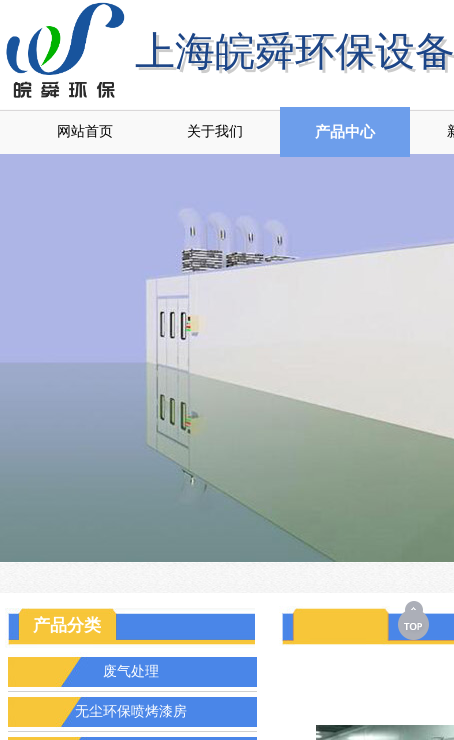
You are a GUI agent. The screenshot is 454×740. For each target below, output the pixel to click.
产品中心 (345, 132)
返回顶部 (415, 620)
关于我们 (215, 131)
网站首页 (85, 131)
